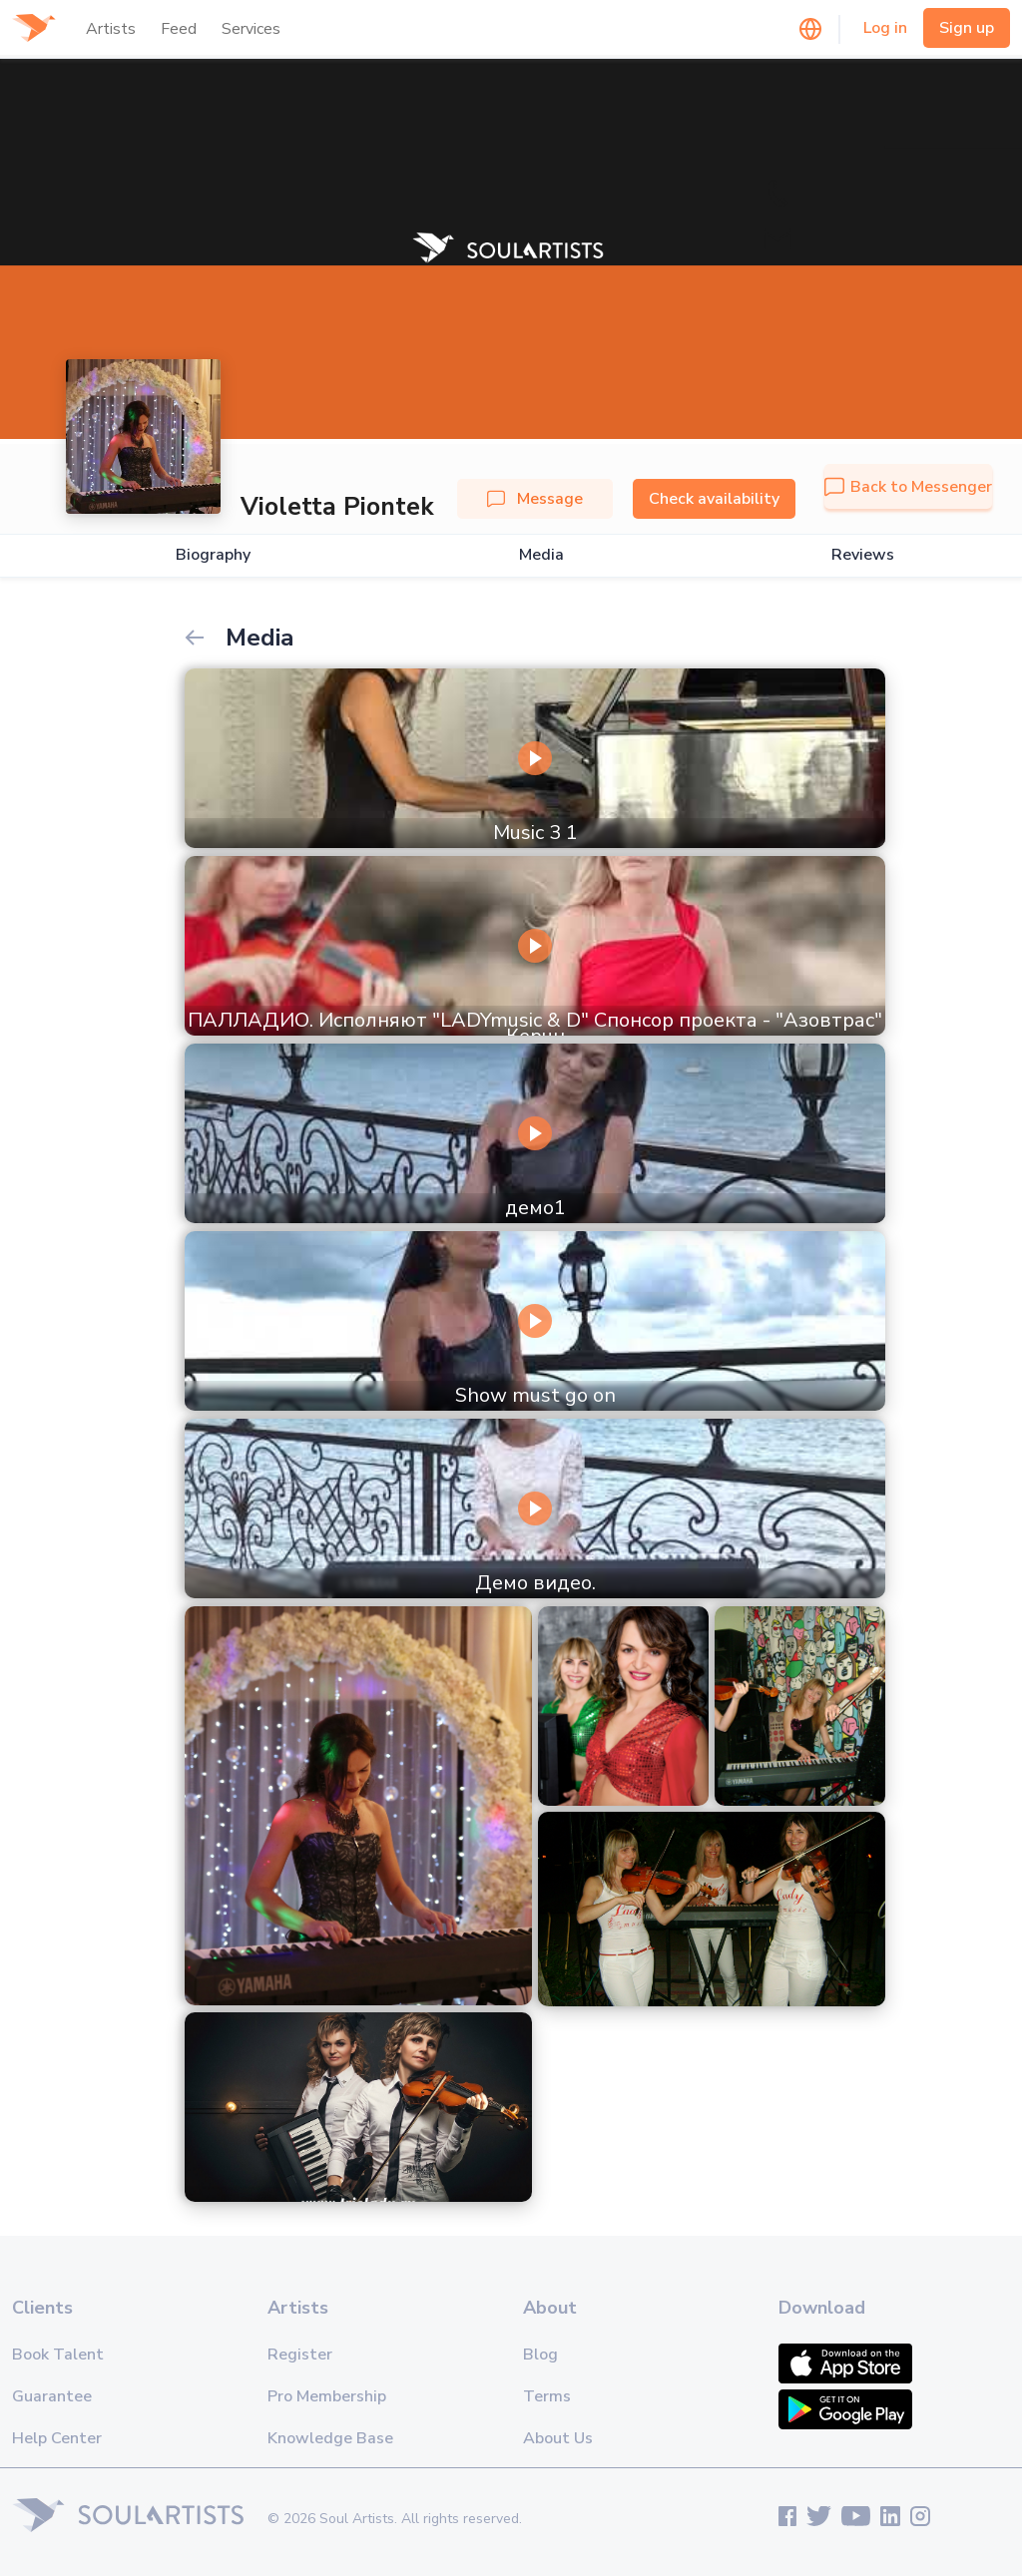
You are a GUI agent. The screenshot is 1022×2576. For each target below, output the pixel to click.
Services (251, 29)
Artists (111, 29)
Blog (540, 2354)
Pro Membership (326, 2396)
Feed (179, 29)
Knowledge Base (330, 2438)
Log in (885, 28)
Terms (547, 2396)
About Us (558, 2438)
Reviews (862, 555)
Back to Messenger (908, 487)
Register (299, 2354)
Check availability (714, 499)
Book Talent (58, 2354)
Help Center (57, 2438)
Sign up (966, 28)
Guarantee (52, 2396)
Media (541, 555)
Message (535, 499)
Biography (213, 555)
